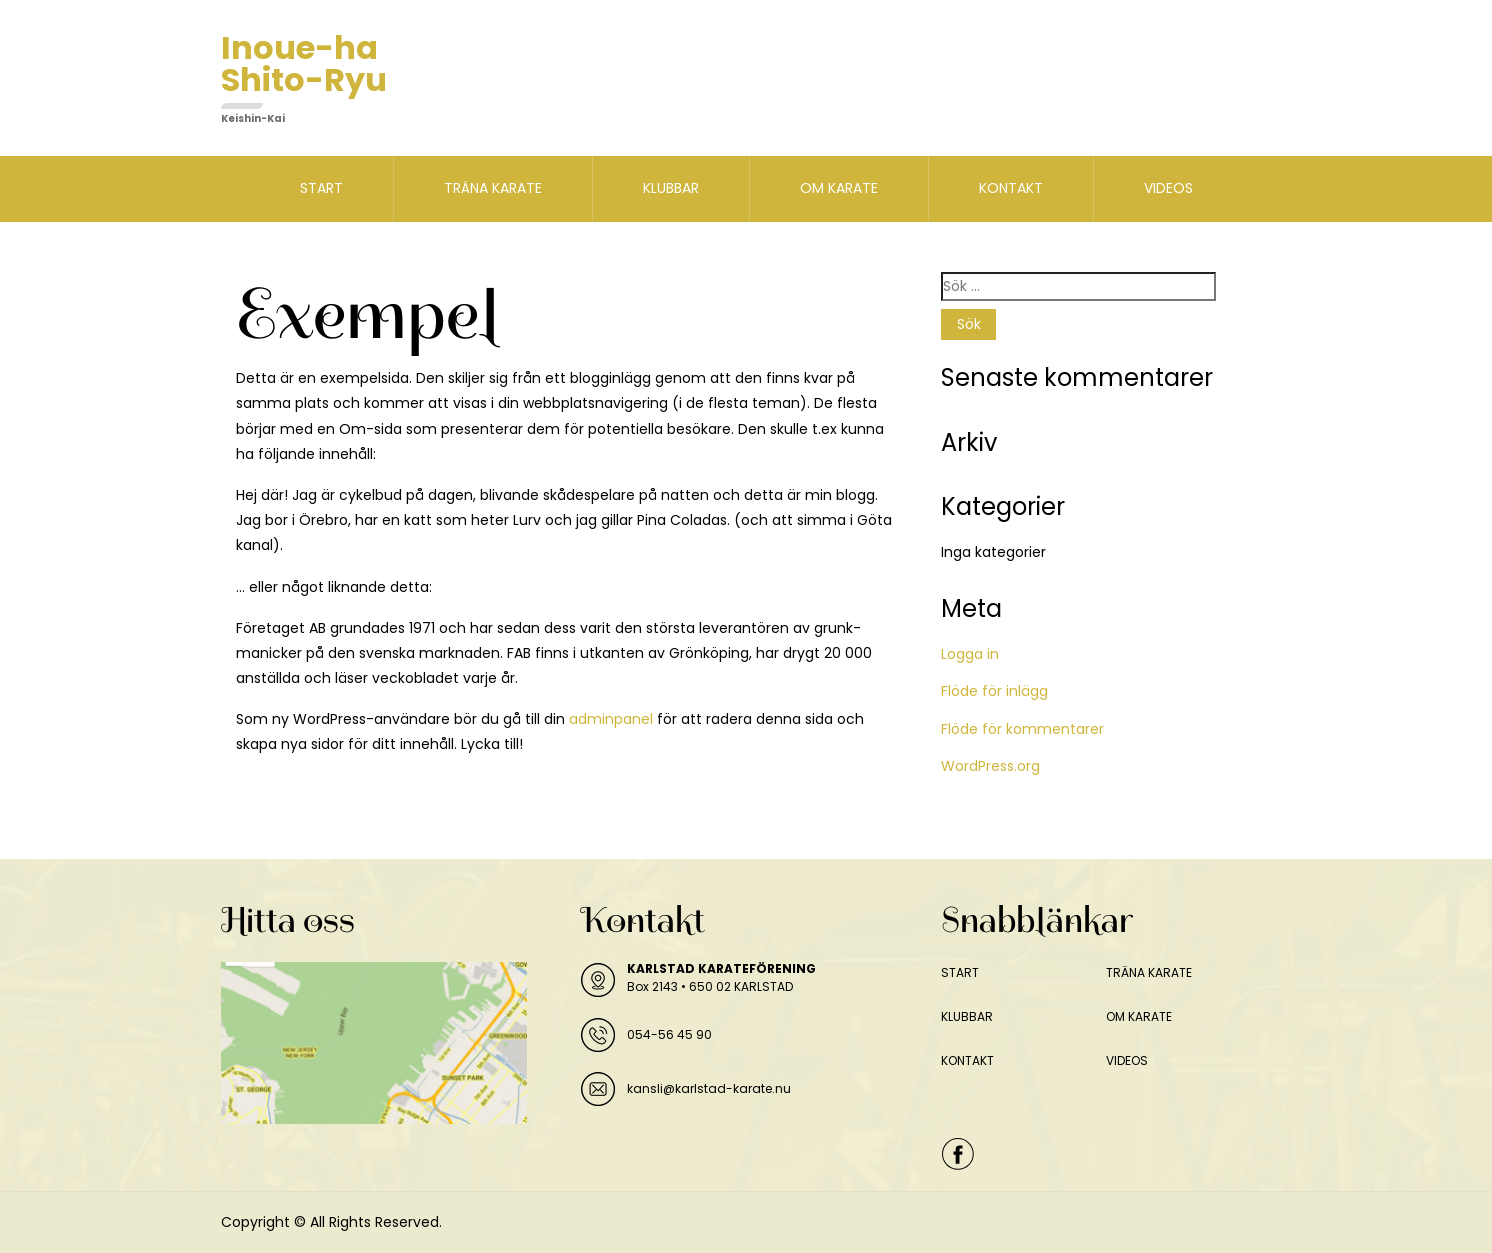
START (321, 188)
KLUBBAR (671, 188)
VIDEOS (1168, 188)
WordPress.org (990, 766)
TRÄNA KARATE (493, 188)
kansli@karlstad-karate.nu (709, 1088)
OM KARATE (839, 188)
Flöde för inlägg (994, 691)
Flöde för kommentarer (1022, 729)
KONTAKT (1011, 188)
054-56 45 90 (669, 1034)
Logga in (970, 654)
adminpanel (611, 719)
